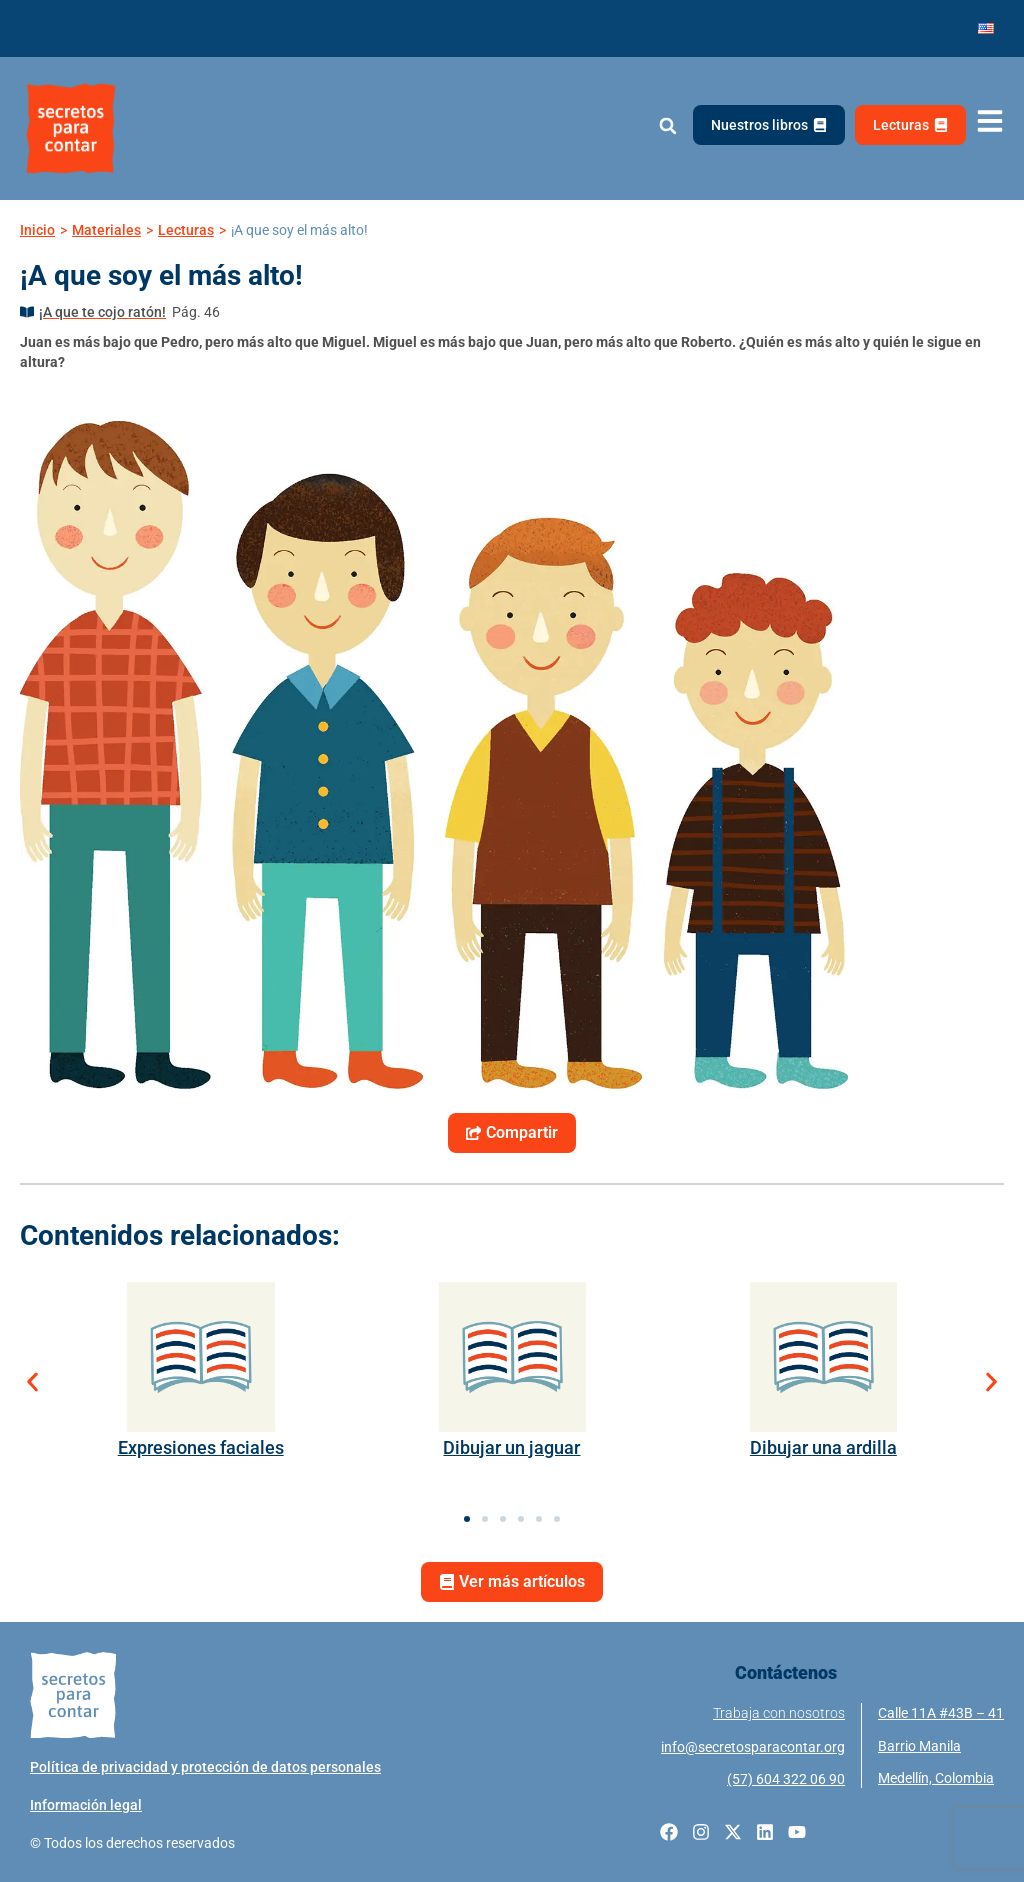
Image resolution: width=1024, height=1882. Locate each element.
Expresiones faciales (201, 1447)
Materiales (106, 230)
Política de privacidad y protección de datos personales (205, 1767)
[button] (667, 126)
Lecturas (186, 230)
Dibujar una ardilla (823, 1447)
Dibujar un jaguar (511, 1447)
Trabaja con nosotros (779, 1713)
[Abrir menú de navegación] (990, 121)
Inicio (37, 230)
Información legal (86, 1805)
